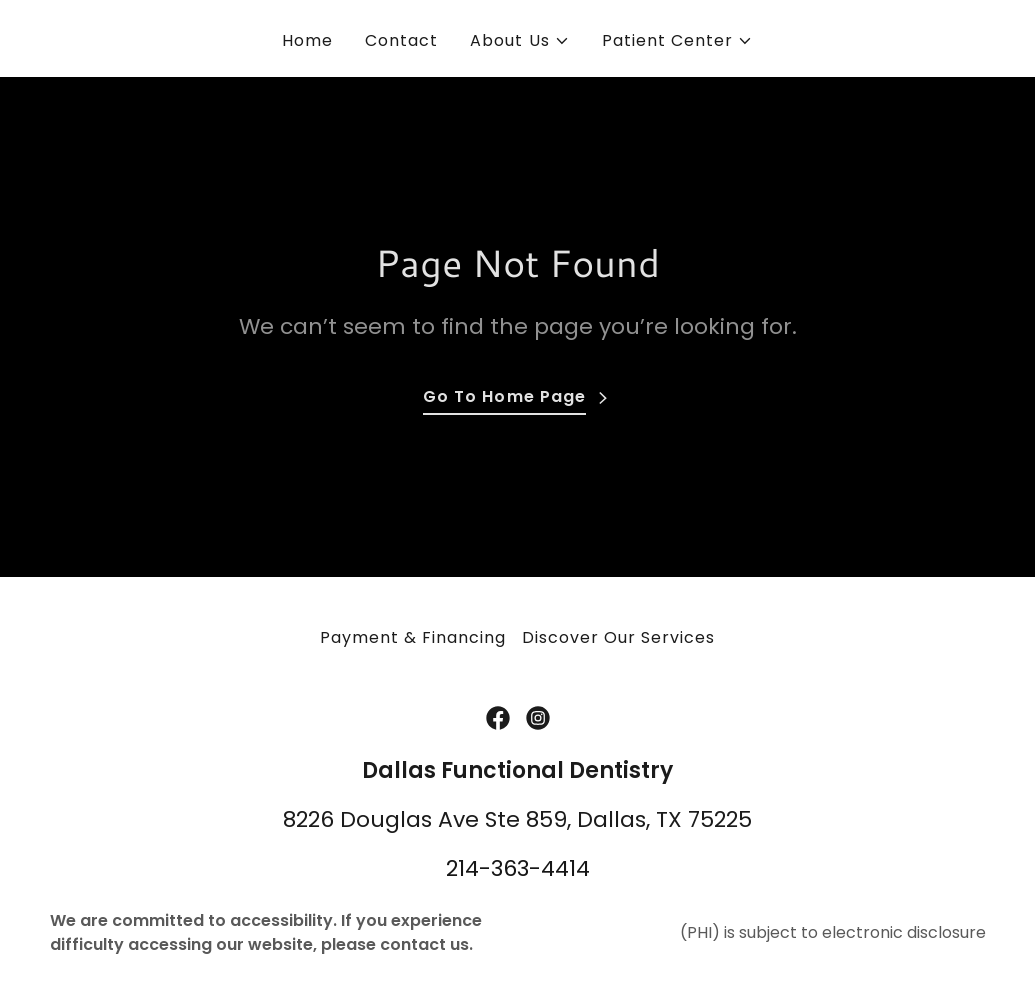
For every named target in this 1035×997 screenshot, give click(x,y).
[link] (498, 718)
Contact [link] (401, 40)
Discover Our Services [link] (618, 637)
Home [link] (307, 40)
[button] (519, 41)
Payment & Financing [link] (413, 637)
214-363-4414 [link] (518, 868)
